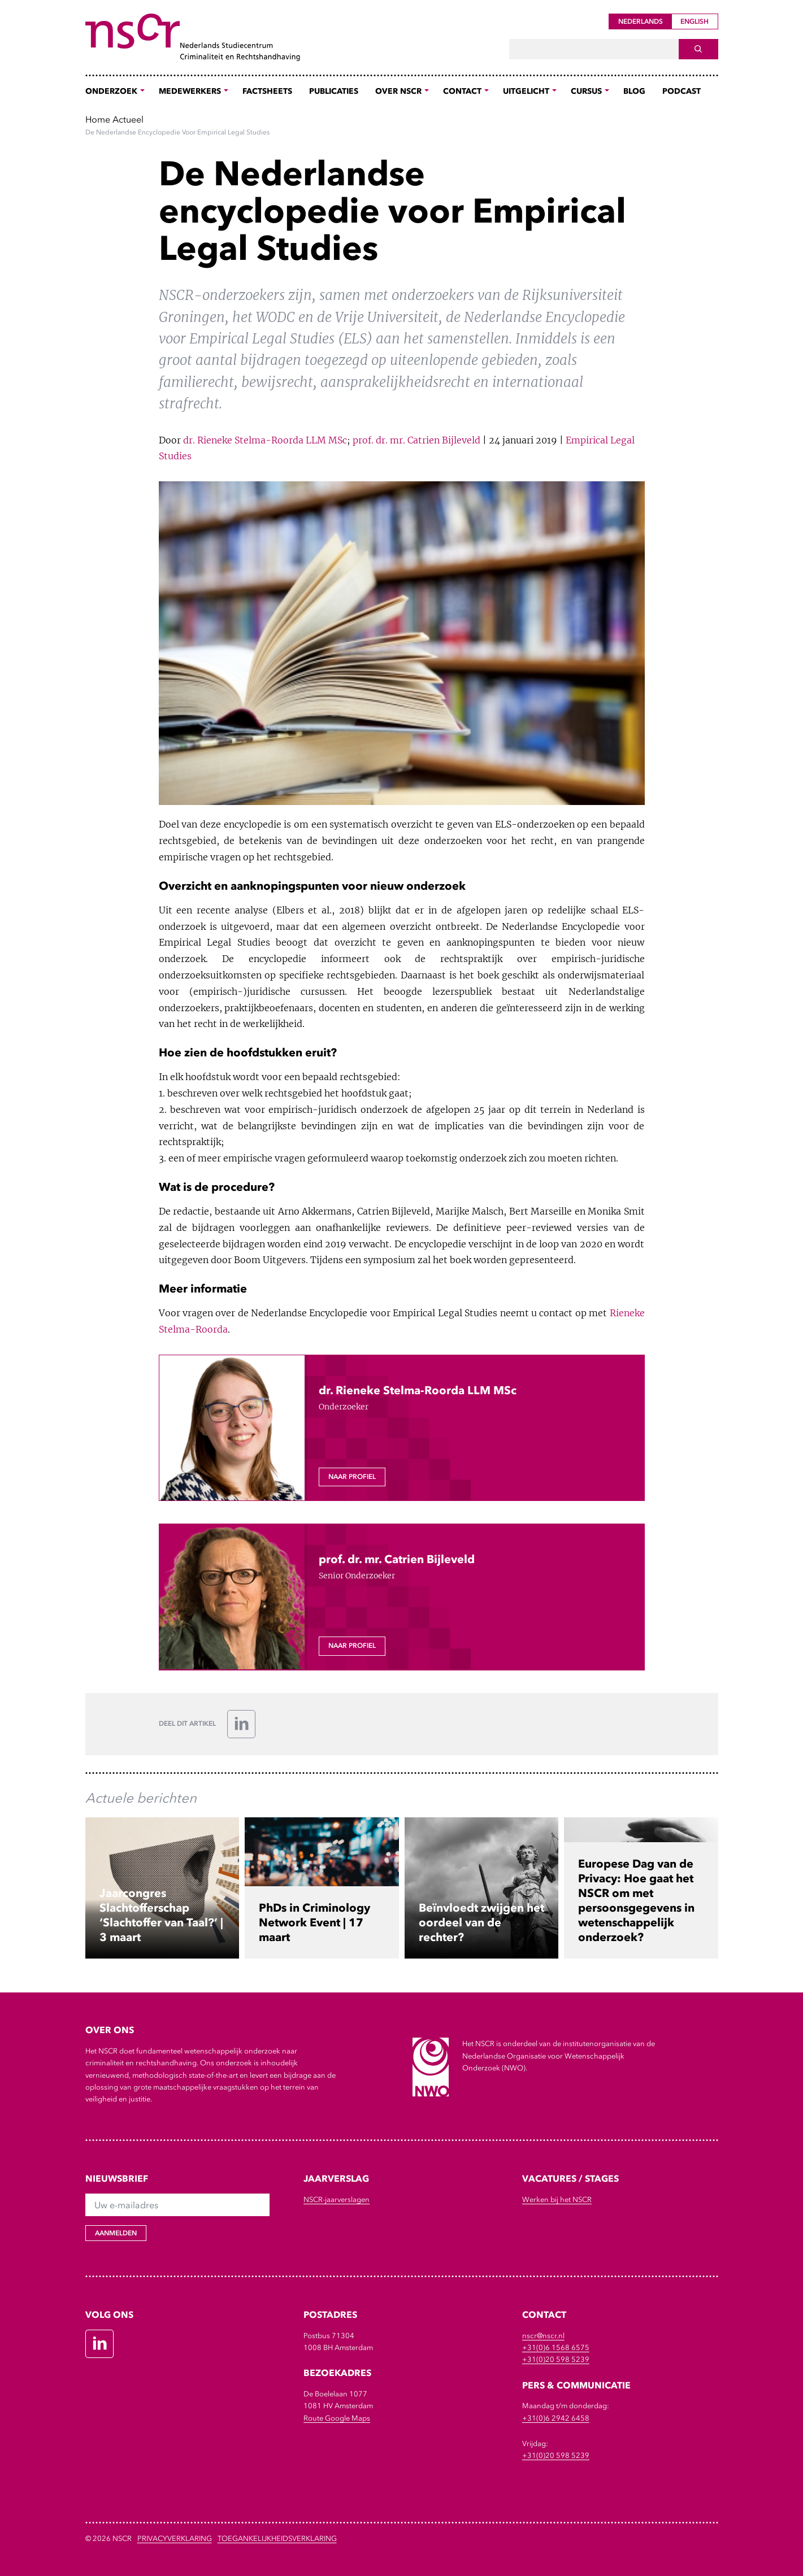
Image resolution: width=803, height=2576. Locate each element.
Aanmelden (116, 2233)
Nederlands (640, 21)
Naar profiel (352, 1477)
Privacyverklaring (174, 2538)
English (694, 21)
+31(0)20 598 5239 (555, 2359)
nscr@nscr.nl (543, 2335)
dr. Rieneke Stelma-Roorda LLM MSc (265, 440)
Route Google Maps (336, 2418)
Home (97, 119)
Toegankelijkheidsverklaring (277, 2538)
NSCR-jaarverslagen (336, 2199)
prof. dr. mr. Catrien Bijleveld (416, 440)
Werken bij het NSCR (557, 2199)
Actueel (128, 119)
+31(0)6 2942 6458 (555, 2418)
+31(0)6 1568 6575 (555, 2347)
